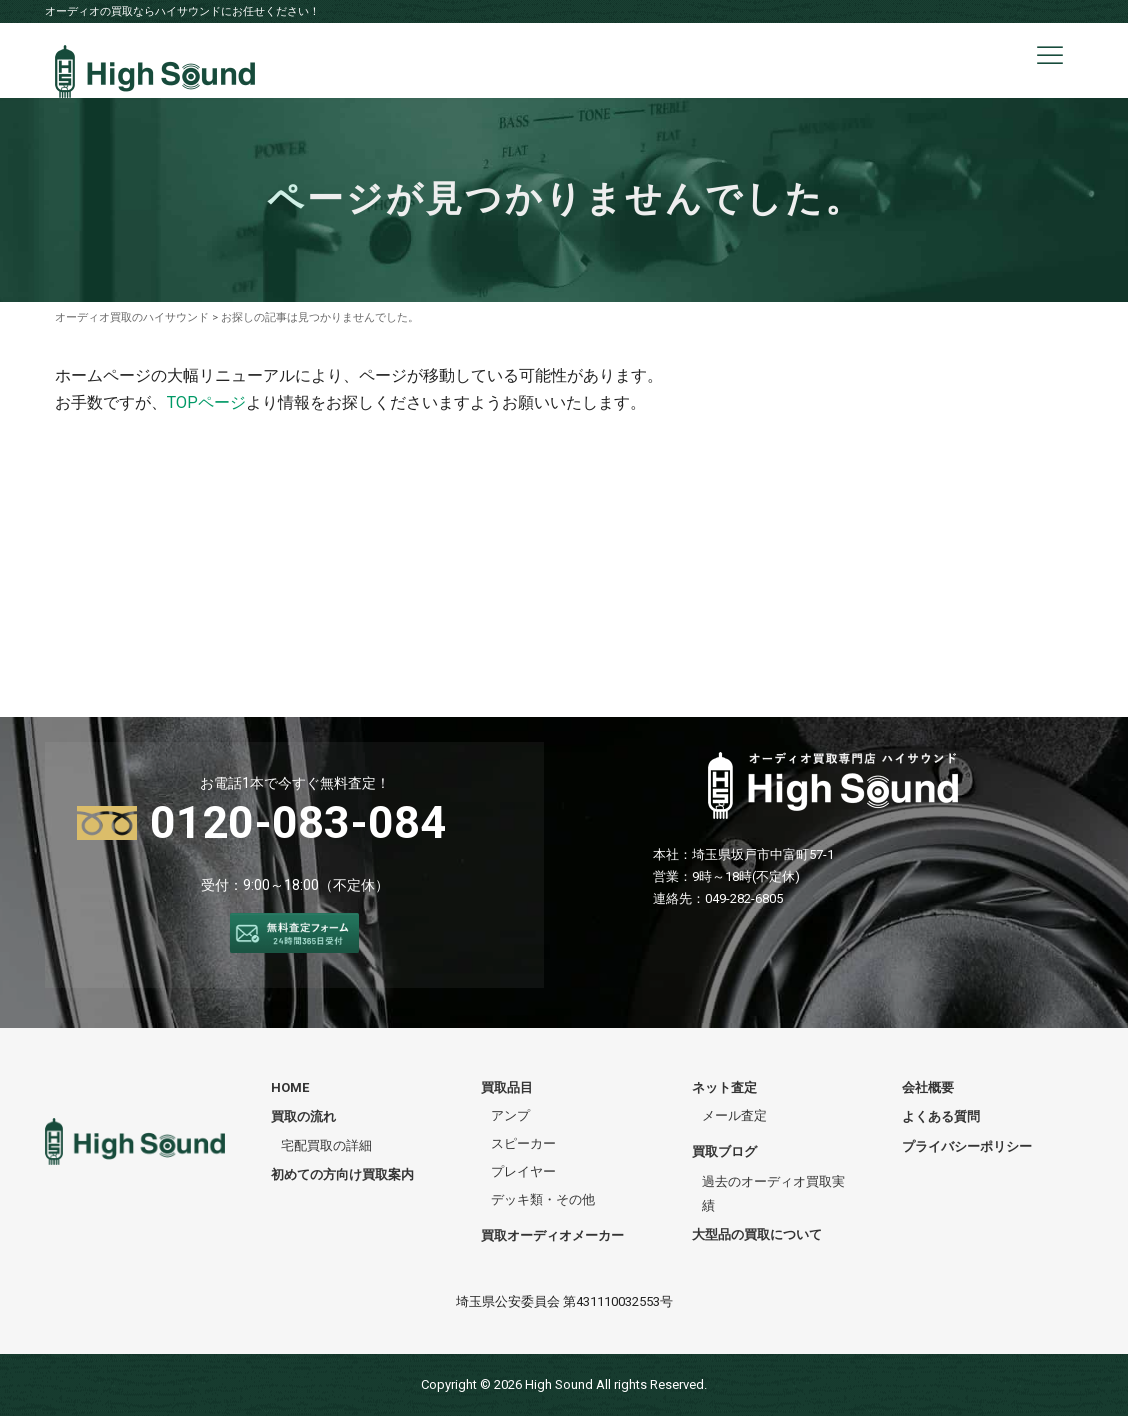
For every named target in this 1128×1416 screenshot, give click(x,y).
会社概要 (928, 1087)
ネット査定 (724, 1087)
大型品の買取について (757, 1234)
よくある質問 (941, 1116)
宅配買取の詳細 (326, 1145)
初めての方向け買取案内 (342, 1174)
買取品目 (507, 1087)
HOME (290, 1087)
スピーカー (523, 1143)
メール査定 (734, 1115)
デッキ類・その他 (543, 1199)
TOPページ (206, 402)
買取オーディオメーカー (552, 1235)
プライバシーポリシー (967, 1146)
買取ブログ (724, 1151)
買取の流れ (303, 1116)
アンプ (510, 1115)
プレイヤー (523, 1171)
